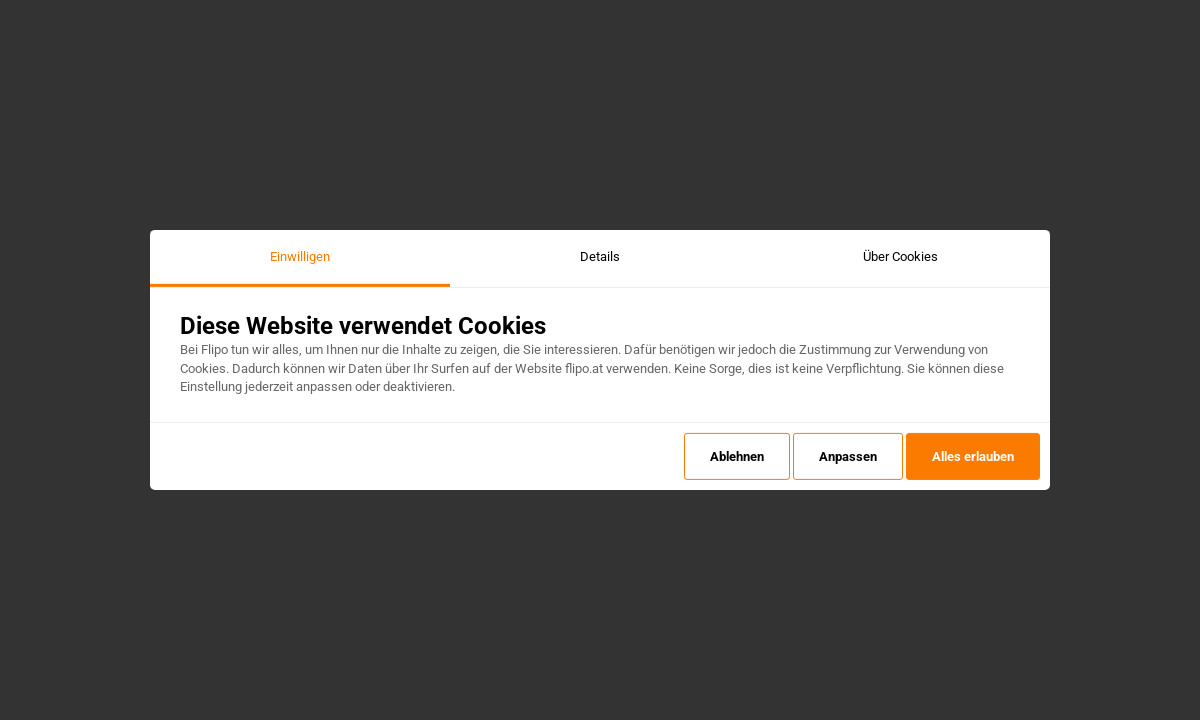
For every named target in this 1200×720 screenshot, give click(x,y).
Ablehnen (737, 456)
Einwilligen (300, 256)
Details (600, 256)
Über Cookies (900, 256)
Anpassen (848, 456)
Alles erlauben (973, 456)
